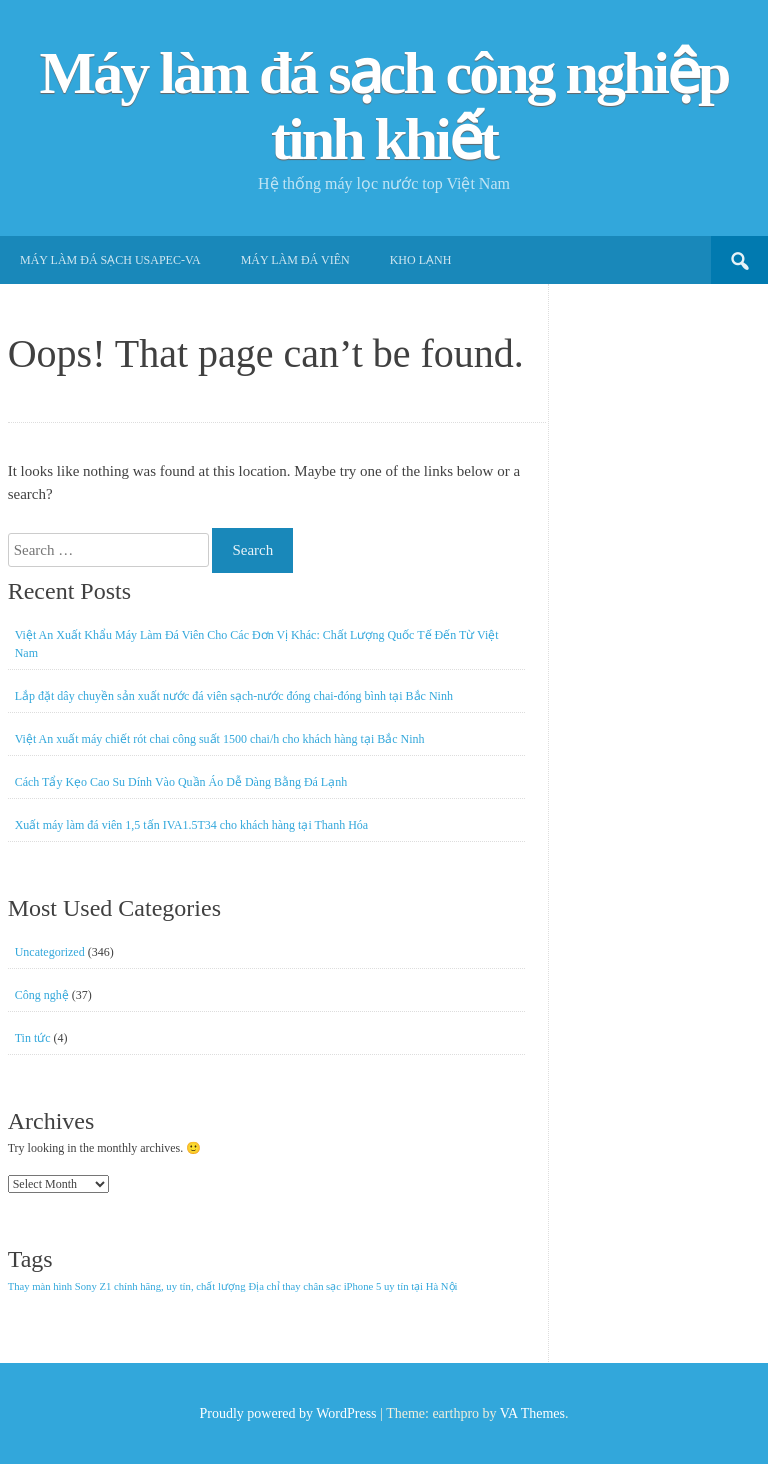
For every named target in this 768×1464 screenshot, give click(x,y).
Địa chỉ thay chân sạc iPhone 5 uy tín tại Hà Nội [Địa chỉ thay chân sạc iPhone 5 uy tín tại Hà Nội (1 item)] (353, 1286)
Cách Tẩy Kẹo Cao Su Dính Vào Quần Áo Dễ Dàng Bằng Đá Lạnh (181, 782)
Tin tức (33, 1038)
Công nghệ (42, 995)
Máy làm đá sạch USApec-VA (110, 260)
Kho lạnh (421, 260)
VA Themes (532, 1413)
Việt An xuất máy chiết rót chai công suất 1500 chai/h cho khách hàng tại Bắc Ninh (220, 739)
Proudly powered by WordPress (287, 1413)
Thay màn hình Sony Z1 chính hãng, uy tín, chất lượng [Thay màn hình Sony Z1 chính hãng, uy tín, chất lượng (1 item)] (127, 1286)
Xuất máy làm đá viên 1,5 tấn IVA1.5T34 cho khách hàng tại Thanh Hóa (192, 825)
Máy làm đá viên (295, 260)
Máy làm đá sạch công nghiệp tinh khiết (384, 106)
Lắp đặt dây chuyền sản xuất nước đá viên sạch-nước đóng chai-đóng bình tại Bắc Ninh (234, 696)
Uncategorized (50, 952)
